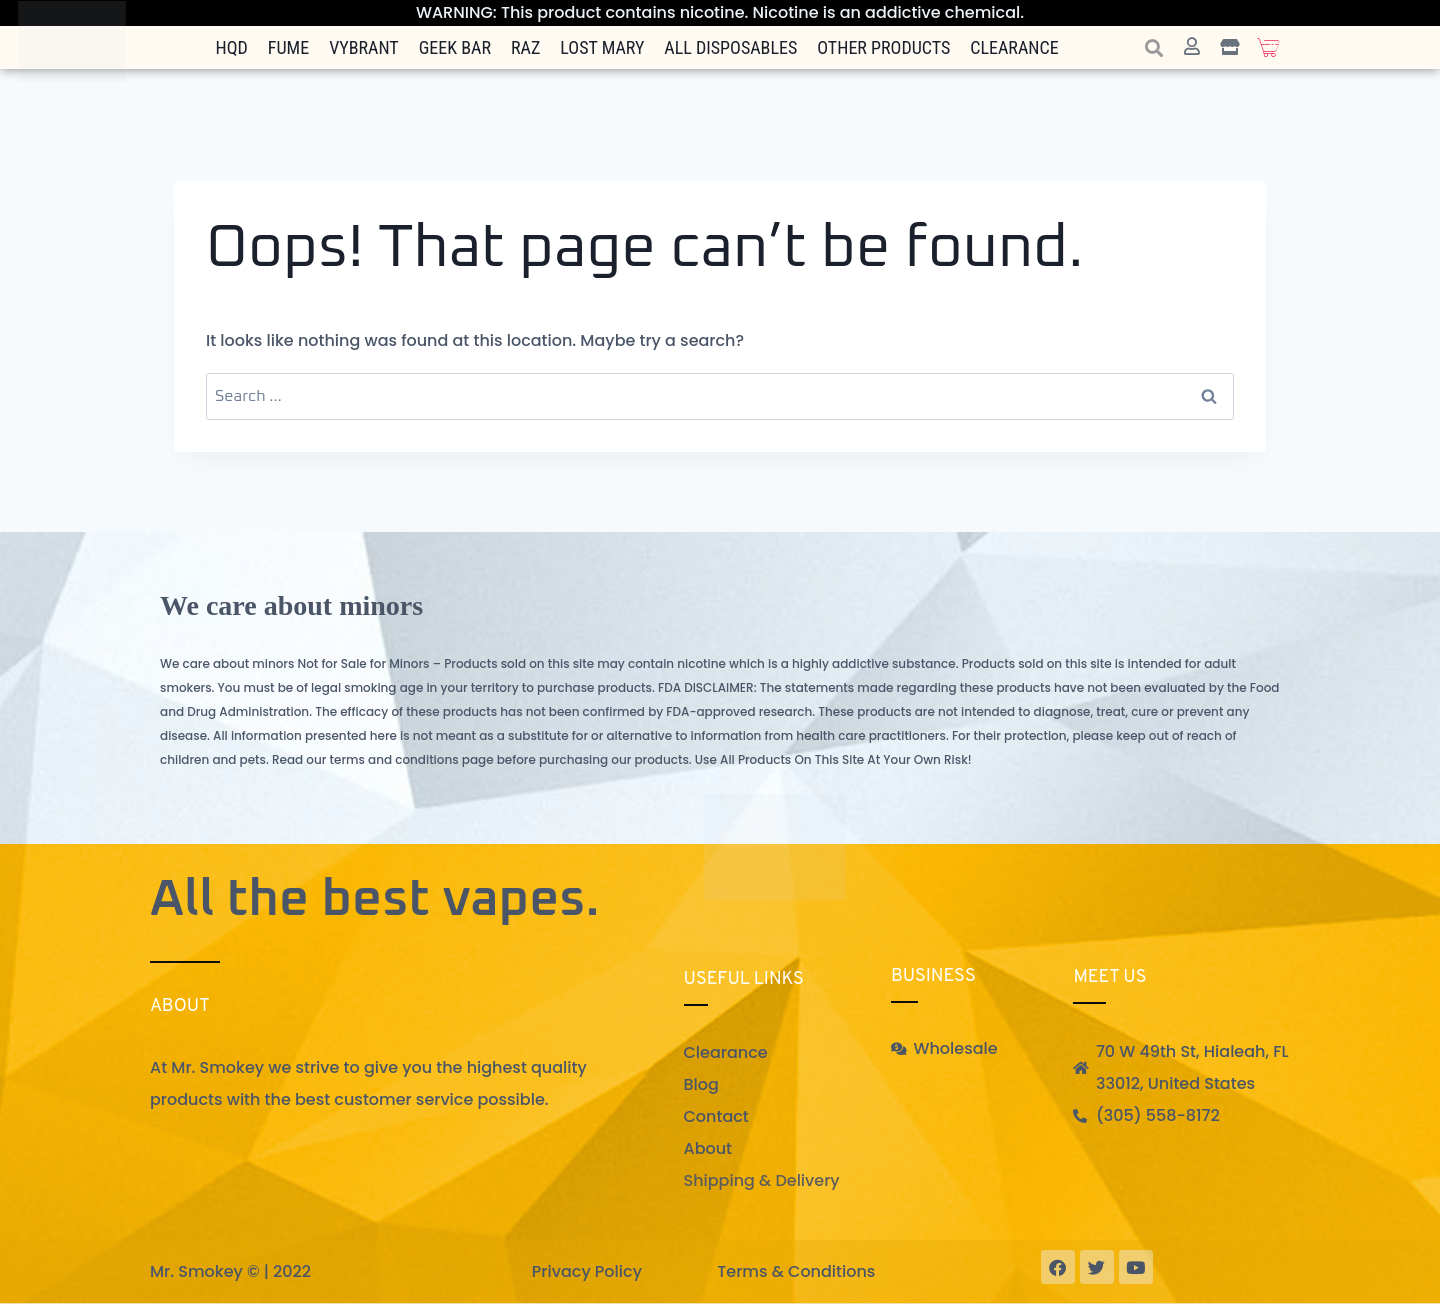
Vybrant (364, 47)
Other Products (883, 47)
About (708, 1148)
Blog (701, 1084)
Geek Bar (455, 47)
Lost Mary (602, 47)
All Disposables (730, 47)
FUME (288, 47)
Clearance (1014, 47)
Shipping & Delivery (762, 1180)
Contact (716, 1116)
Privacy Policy (587, 1271)
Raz (525, 47)
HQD (232, 47)
